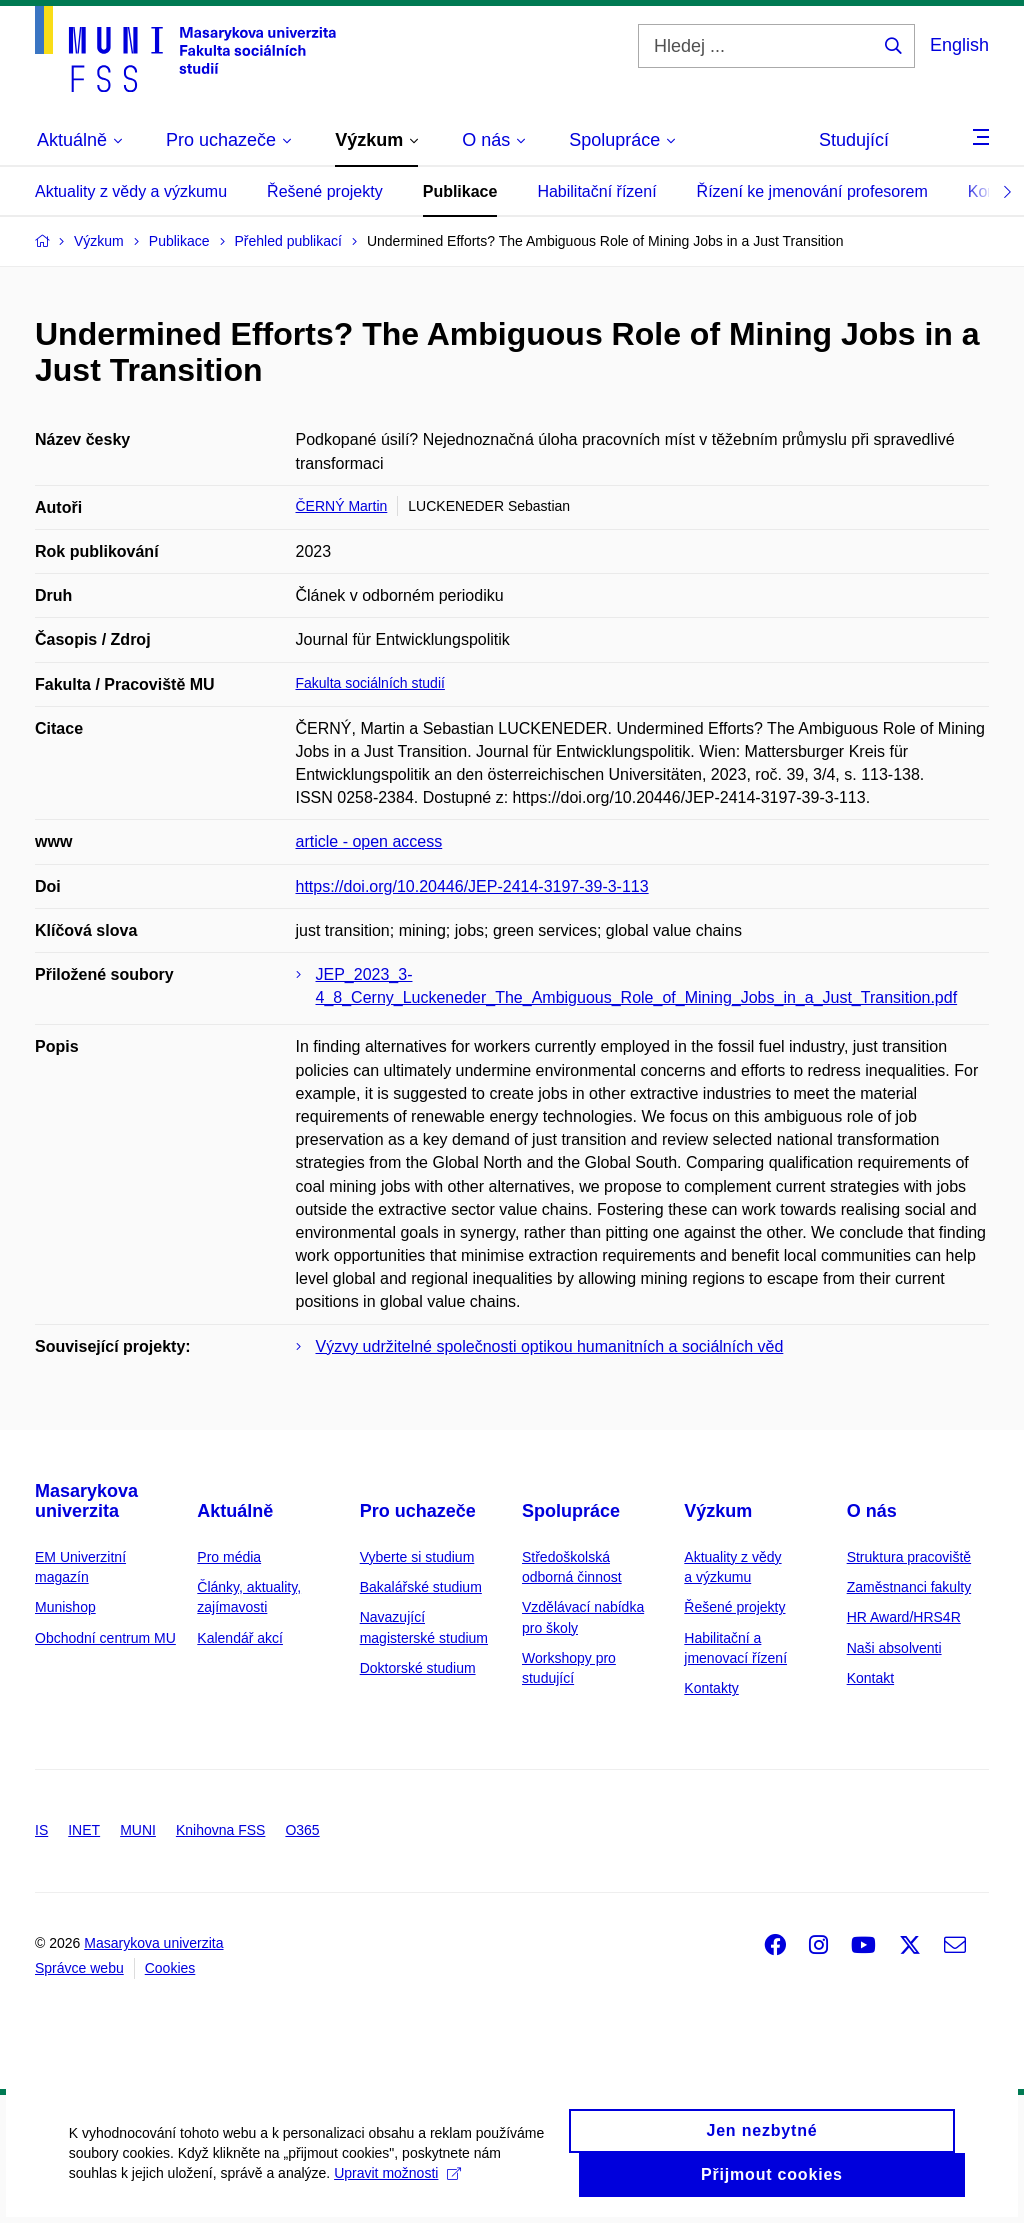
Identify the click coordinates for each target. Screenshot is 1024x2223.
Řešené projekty (325, 191)
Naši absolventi (894, 1648)
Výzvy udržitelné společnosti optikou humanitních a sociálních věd (550, 1346)
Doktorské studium (418, 1668)
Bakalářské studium (421, 1587)
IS (41, 1830)
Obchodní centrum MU (105, 1638)
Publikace (460, 191)
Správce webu (79, 1968)
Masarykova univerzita (86, 1501)
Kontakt (870, 1678)
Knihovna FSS (221, 1830)
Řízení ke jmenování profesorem (812, 191)
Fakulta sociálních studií (370, 683)
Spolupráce (571, 1511)
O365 (302, 1830)
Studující (854, 140)
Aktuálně (235, 1511)
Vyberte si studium (417, 1557)
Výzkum (718, 1511)
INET (84, 1830)
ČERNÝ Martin (342, 506)
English (959, 45)
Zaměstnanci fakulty (909, 1587)
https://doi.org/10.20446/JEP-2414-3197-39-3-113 (472, 886)
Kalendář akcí (240, 1638)
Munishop (65, 1607)
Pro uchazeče (418, 1511)
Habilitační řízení (596, 191)
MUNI (138, 1830)
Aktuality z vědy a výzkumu (131, 191)
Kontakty (711, 1688)
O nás (872, 1511)
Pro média (229, 1557)
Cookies (170, 1968)
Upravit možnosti (398, 2185)
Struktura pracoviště (909, 1557)
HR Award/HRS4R (904, 1617)
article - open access (369, 841)
